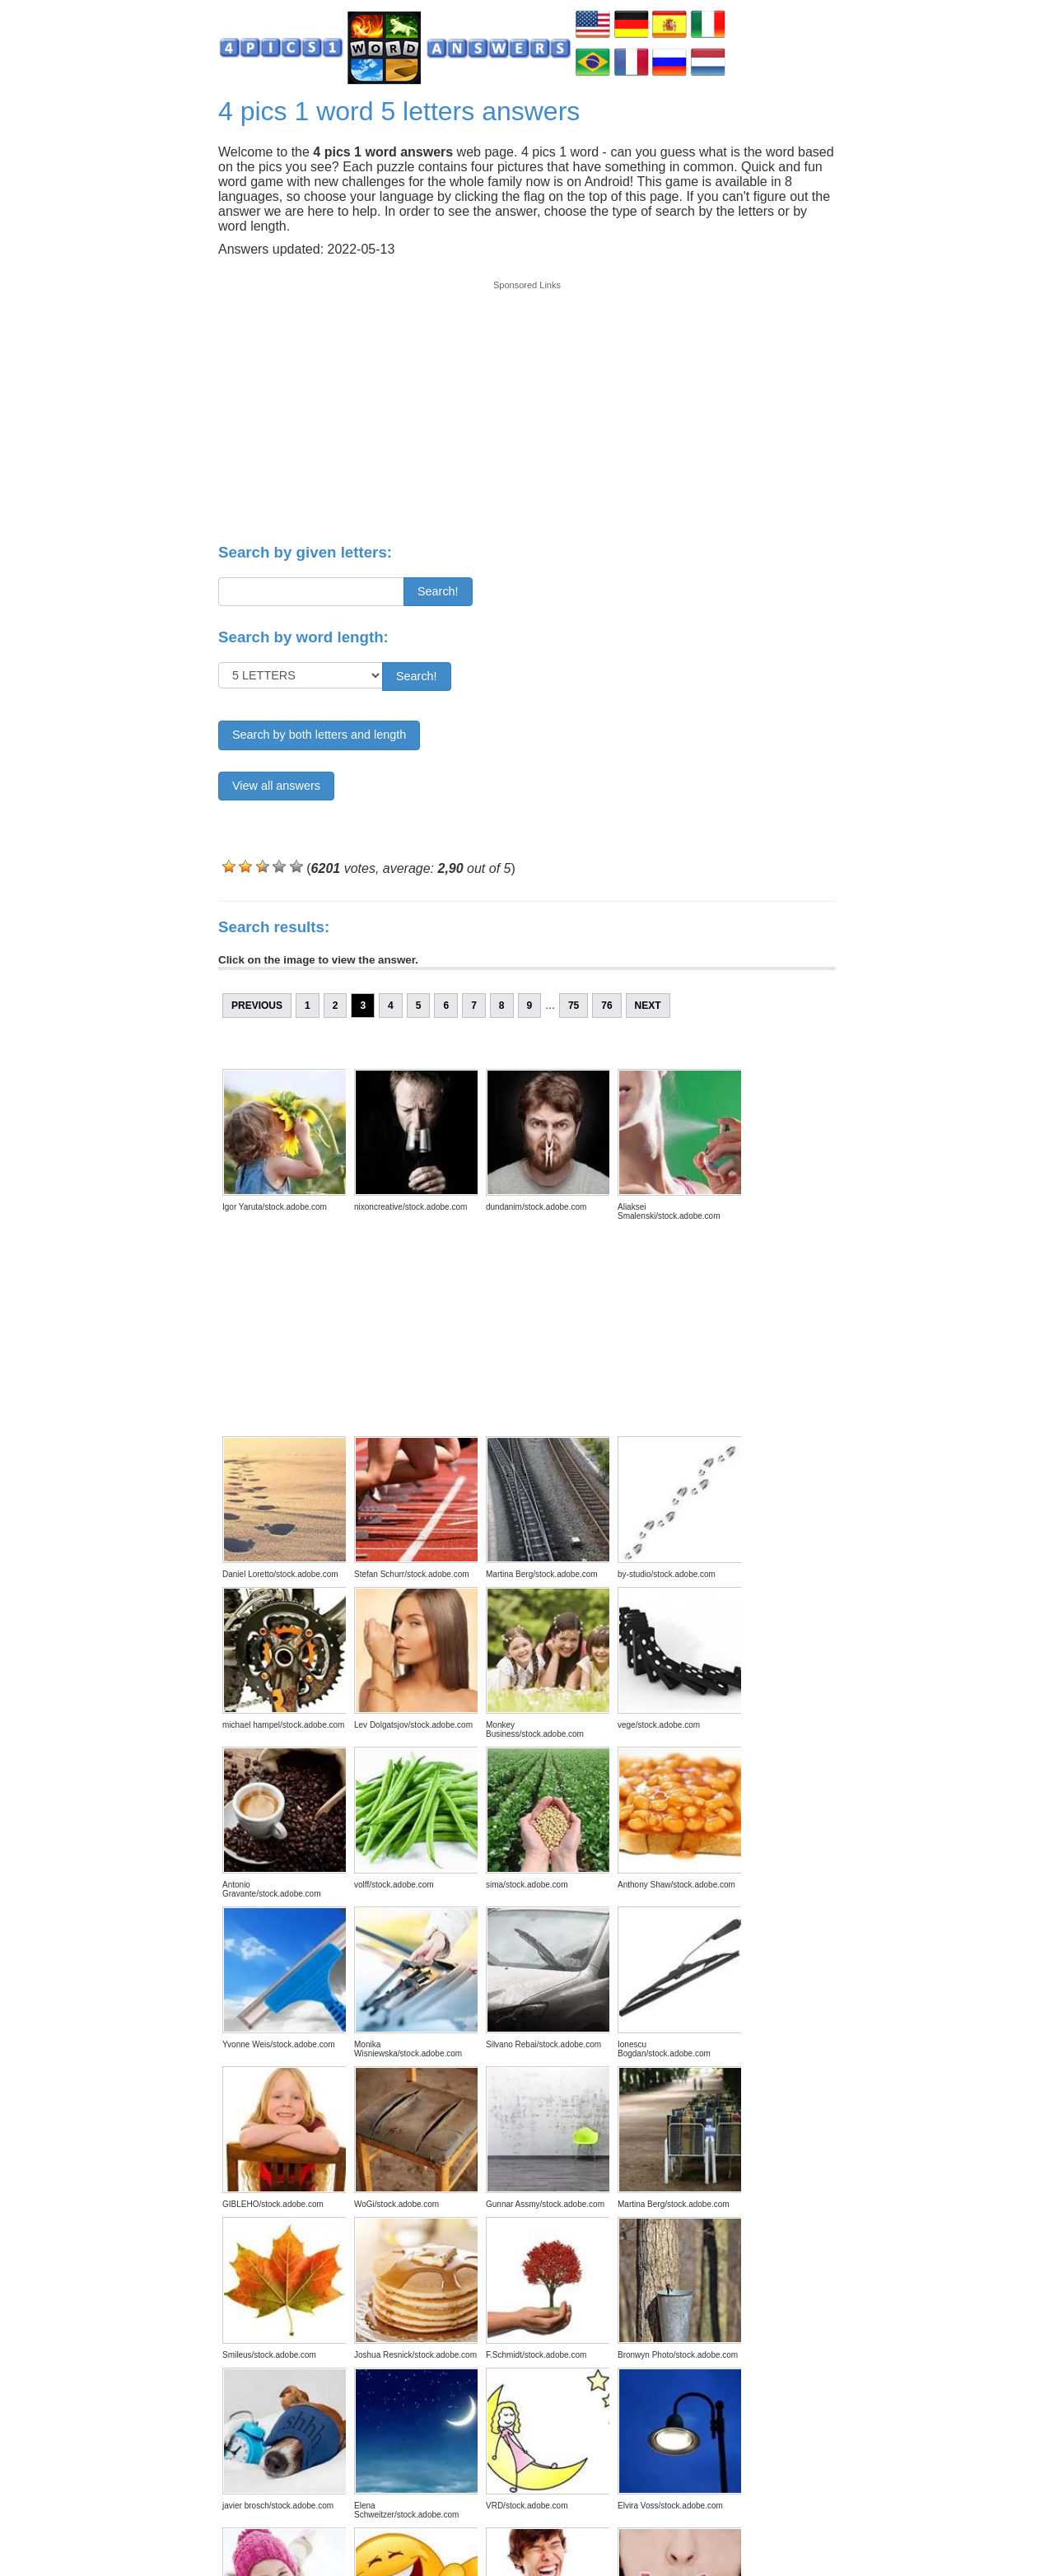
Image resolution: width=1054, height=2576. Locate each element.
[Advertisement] (527, 405)
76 (606, 1005)
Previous (256, 1005)
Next (648, 1005)
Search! (438, 591)
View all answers (276, 785)
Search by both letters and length (319, 734)
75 (573, 1005)
